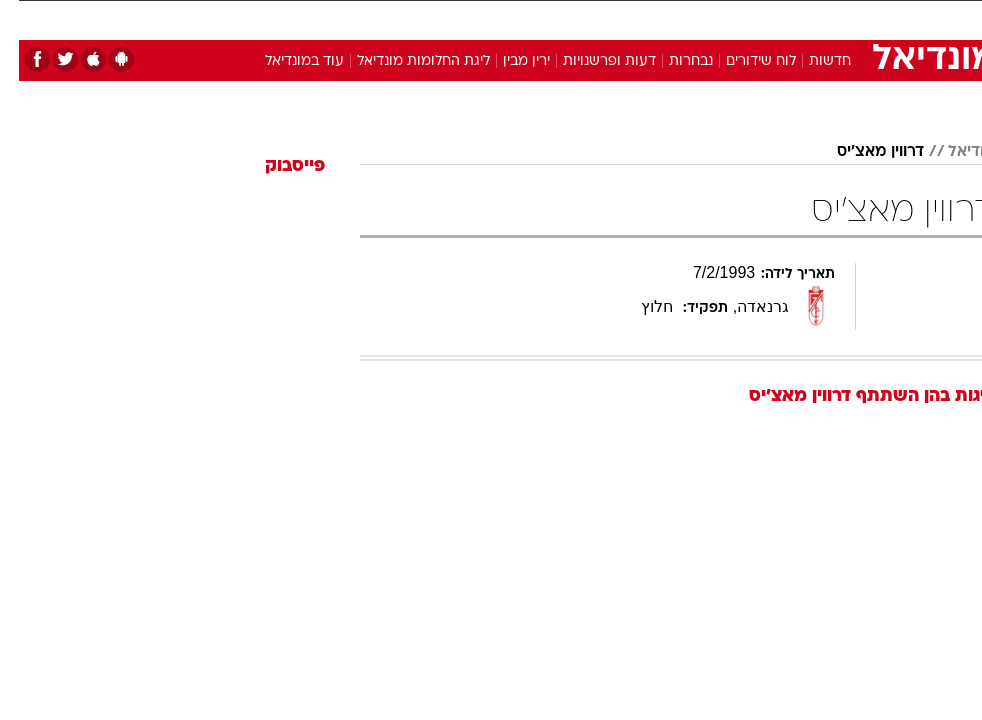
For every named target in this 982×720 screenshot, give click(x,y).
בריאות (461, 18)
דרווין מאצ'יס (861, 152)
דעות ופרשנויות (590, 61)
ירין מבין (507, 61)
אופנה (262, 18)
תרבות (679, 18)
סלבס (621, 18)
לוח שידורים (742, 61)
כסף (569, 18)
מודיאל (952, 152)
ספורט (739, 18)
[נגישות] (27, 26)
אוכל (519, 18)
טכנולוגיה (329, 18)
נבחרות (672, 61)
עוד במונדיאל (285, 61)
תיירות (398, 18)
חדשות (811, 61)
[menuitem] (727, 27)
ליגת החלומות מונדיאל (404, 61)
